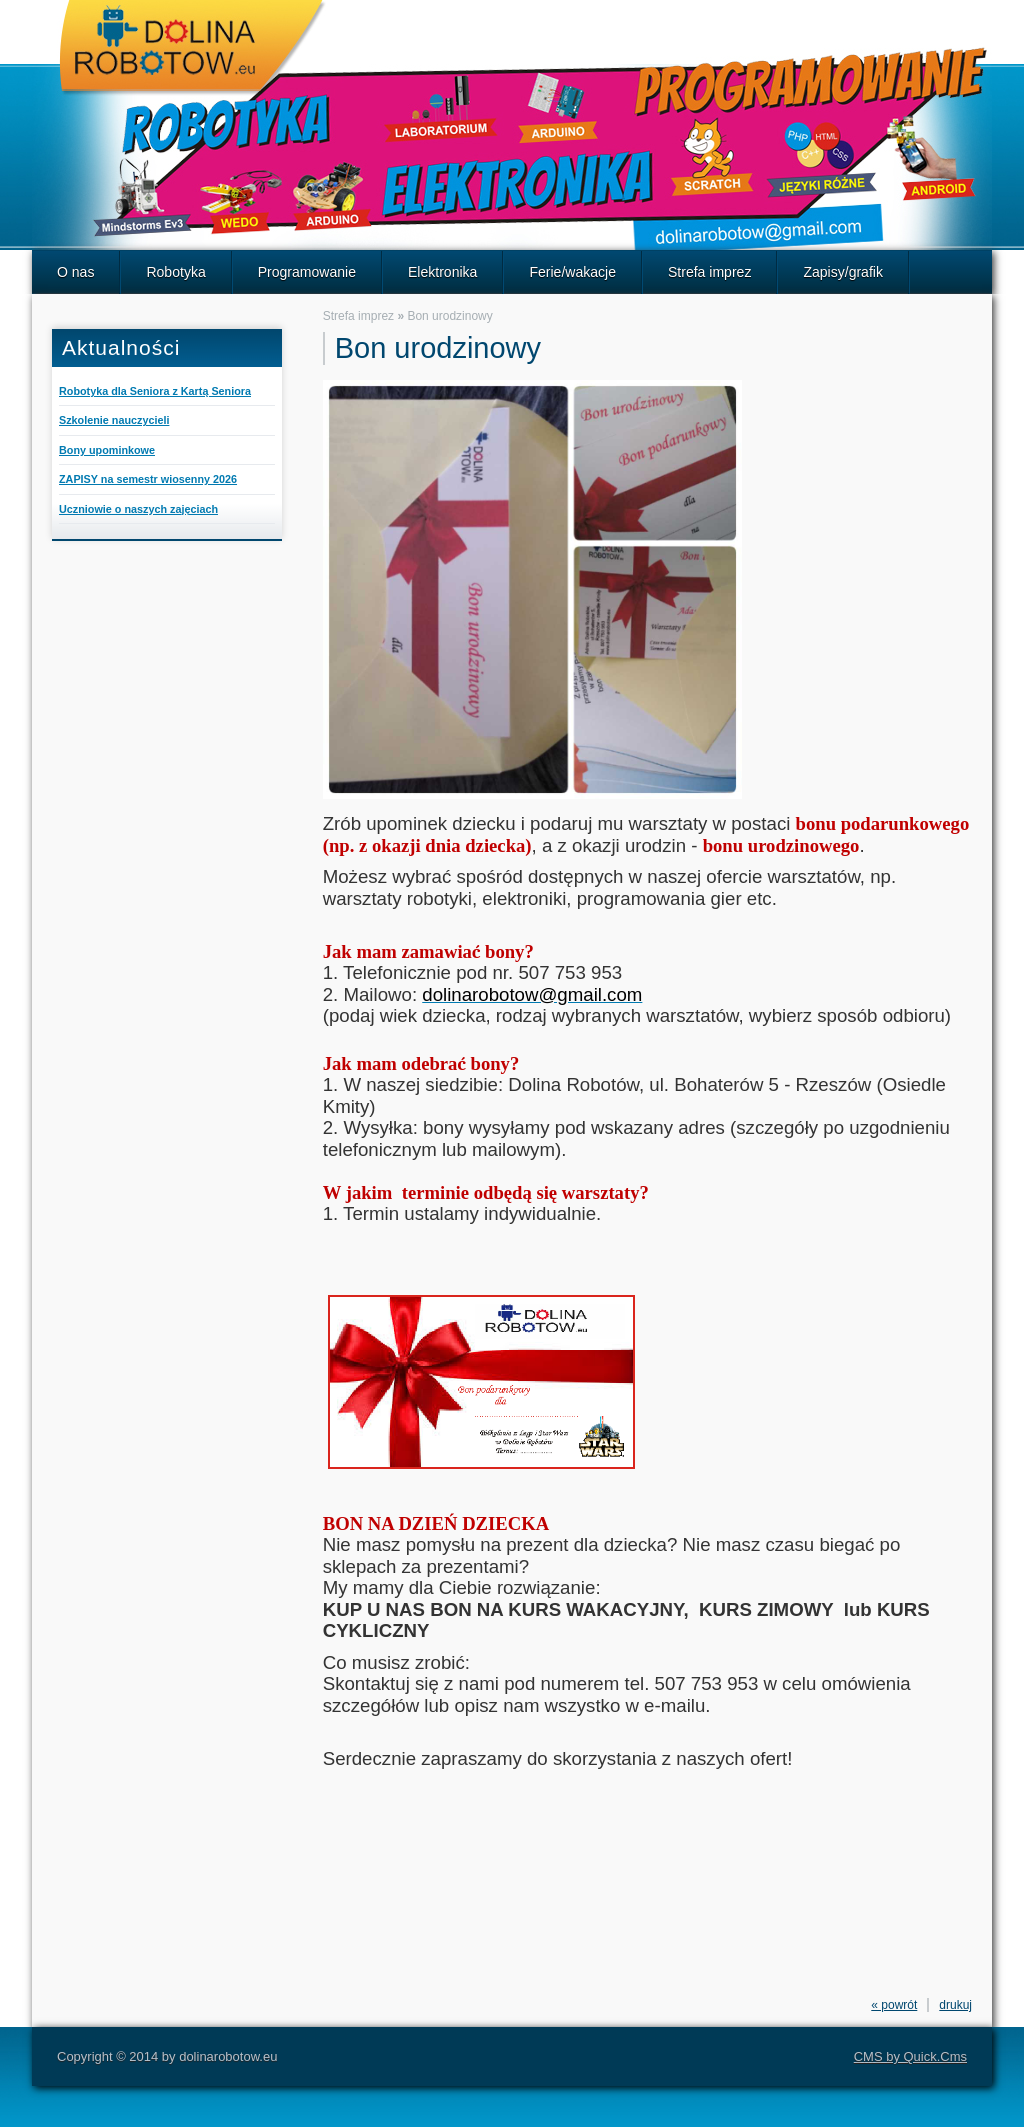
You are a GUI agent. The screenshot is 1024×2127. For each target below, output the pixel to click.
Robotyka (175, 272)
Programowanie (307, 272)
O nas (75, 272)
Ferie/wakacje (572, 272)
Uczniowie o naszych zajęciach (138, 509)
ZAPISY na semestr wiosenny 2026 (148, 479)
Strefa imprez (709, 272)
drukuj (955, 2005)
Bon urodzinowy (449, 316)
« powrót (894, 2005)
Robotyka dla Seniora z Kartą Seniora (155, 391)
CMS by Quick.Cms (910, 2056)
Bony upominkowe (107, 450)
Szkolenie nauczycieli (114, 420)
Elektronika (442, 272)
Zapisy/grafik (843, 272)
